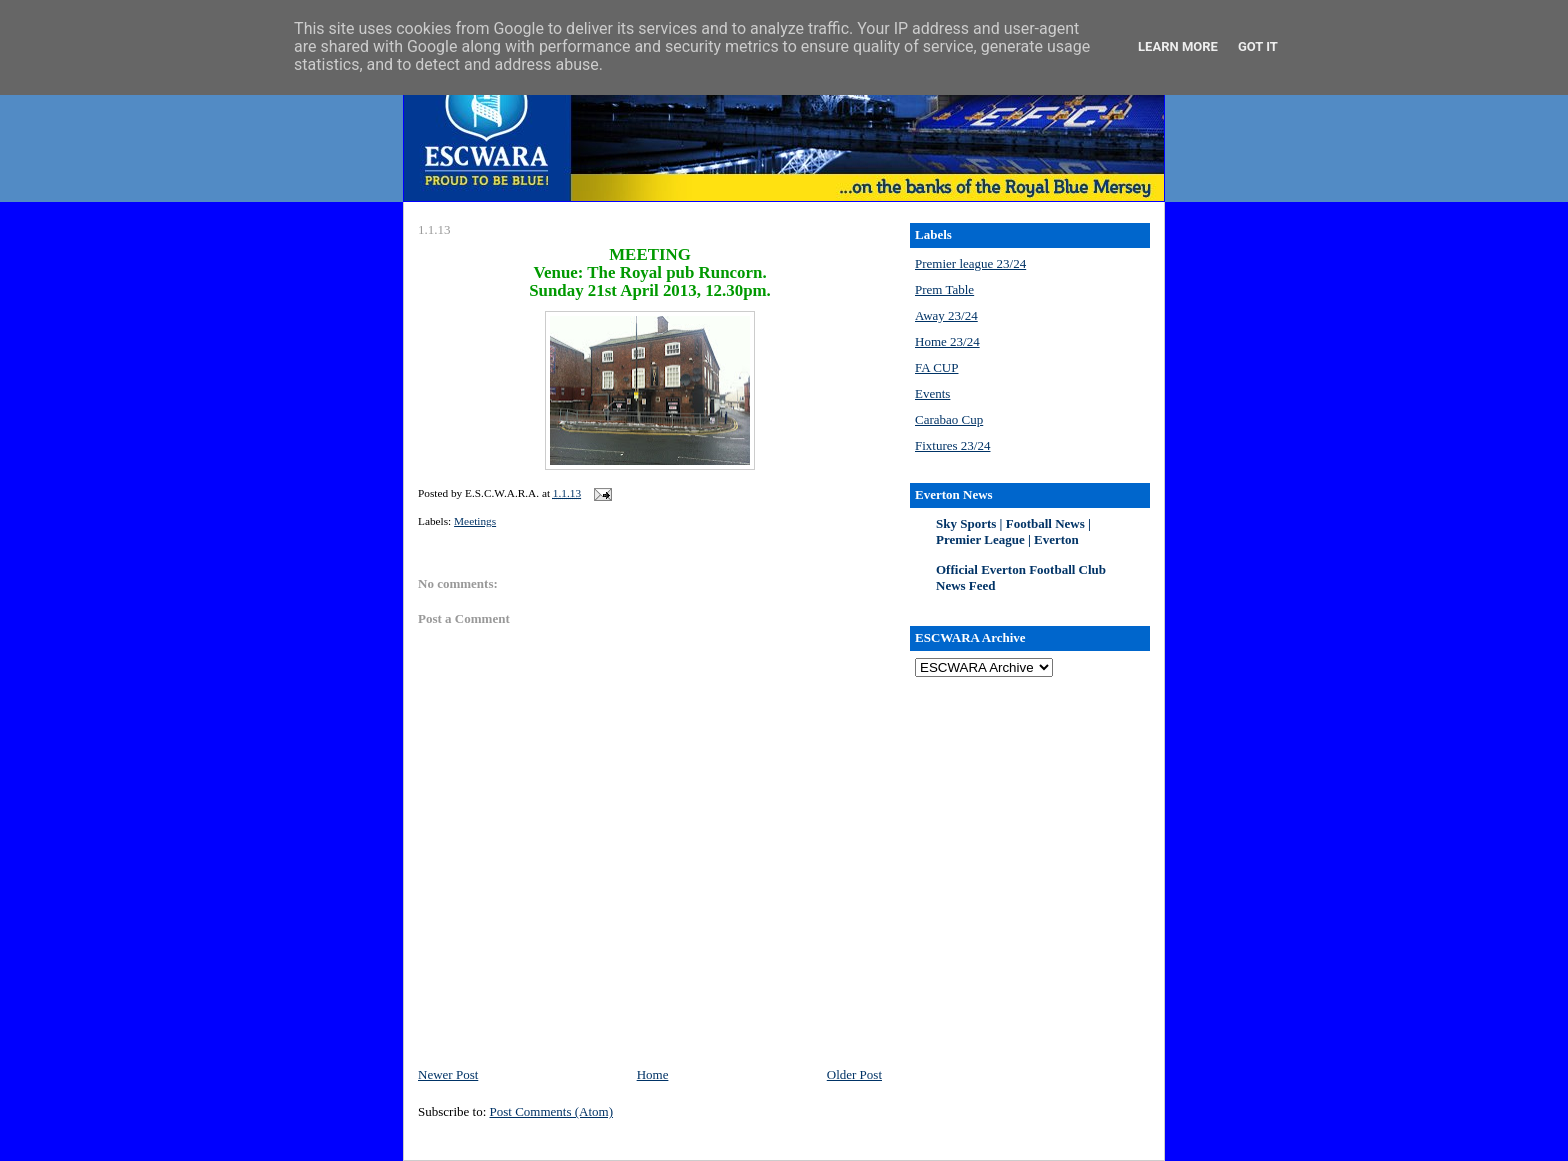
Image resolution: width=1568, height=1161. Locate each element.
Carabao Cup (949, 419)
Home (653, 1074)
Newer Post (448, 1074)
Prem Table (944, 289)
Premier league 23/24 (970, 263)
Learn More (1178, 46)
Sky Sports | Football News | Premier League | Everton (1013, 531)
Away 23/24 (946, 315)
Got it (1258, 46)
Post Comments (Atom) (552, 1111)
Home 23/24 (947, 341)
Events (932, 393)
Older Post (854, 1074)
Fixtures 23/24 (952, 445)
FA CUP (936, 367)
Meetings (475, 521)
